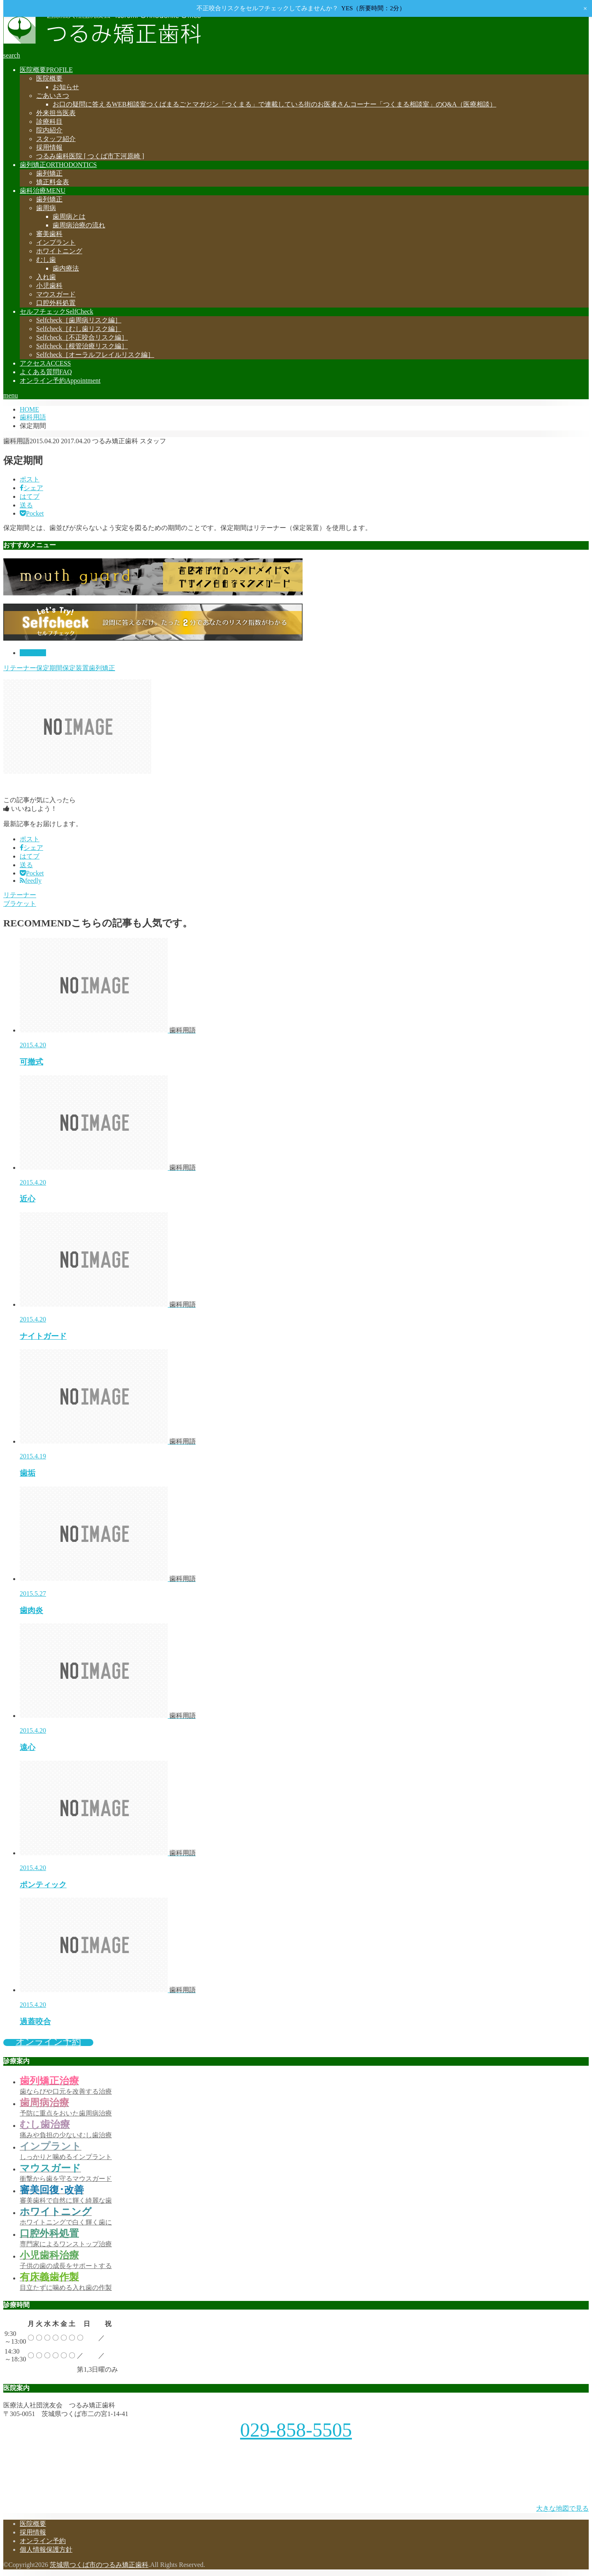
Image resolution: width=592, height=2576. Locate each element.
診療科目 (49, 121)
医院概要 (46, 69)
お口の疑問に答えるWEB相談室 (274, 104)
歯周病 (46, 207)
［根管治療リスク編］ (82, 346)
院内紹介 (49, 130)
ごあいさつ (52, 95)
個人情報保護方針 (46, 2549)
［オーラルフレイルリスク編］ (95, 354)
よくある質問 (46, 371)
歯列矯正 (58, 164)
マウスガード (56, 294)
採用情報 (49, 147)
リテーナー (19, 667)
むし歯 (46, 259)
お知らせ (66, 86)
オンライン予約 (60, 380)
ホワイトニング (59, 251)
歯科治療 (42, 190)
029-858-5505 (296, 2430)
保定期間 (49, 667)
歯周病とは (69, 216)
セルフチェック (56, 311)
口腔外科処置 (56, 302)
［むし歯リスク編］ (78, 328)
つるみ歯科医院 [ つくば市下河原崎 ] (90, 156)
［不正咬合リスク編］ (82, 337)
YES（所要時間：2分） (373, 8)
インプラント (56, 242)
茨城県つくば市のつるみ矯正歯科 (99, 2564)
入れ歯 (46, 276)
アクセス (45, 363)
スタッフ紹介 (56, 138)
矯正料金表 (52, 181)
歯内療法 (66, 268)
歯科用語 (33, 652)
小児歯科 (49, 285)
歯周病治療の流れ (79, 225)
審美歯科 (49, 233)
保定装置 (75, 667)
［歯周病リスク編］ (78, 320)
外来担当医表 (56, 112)
